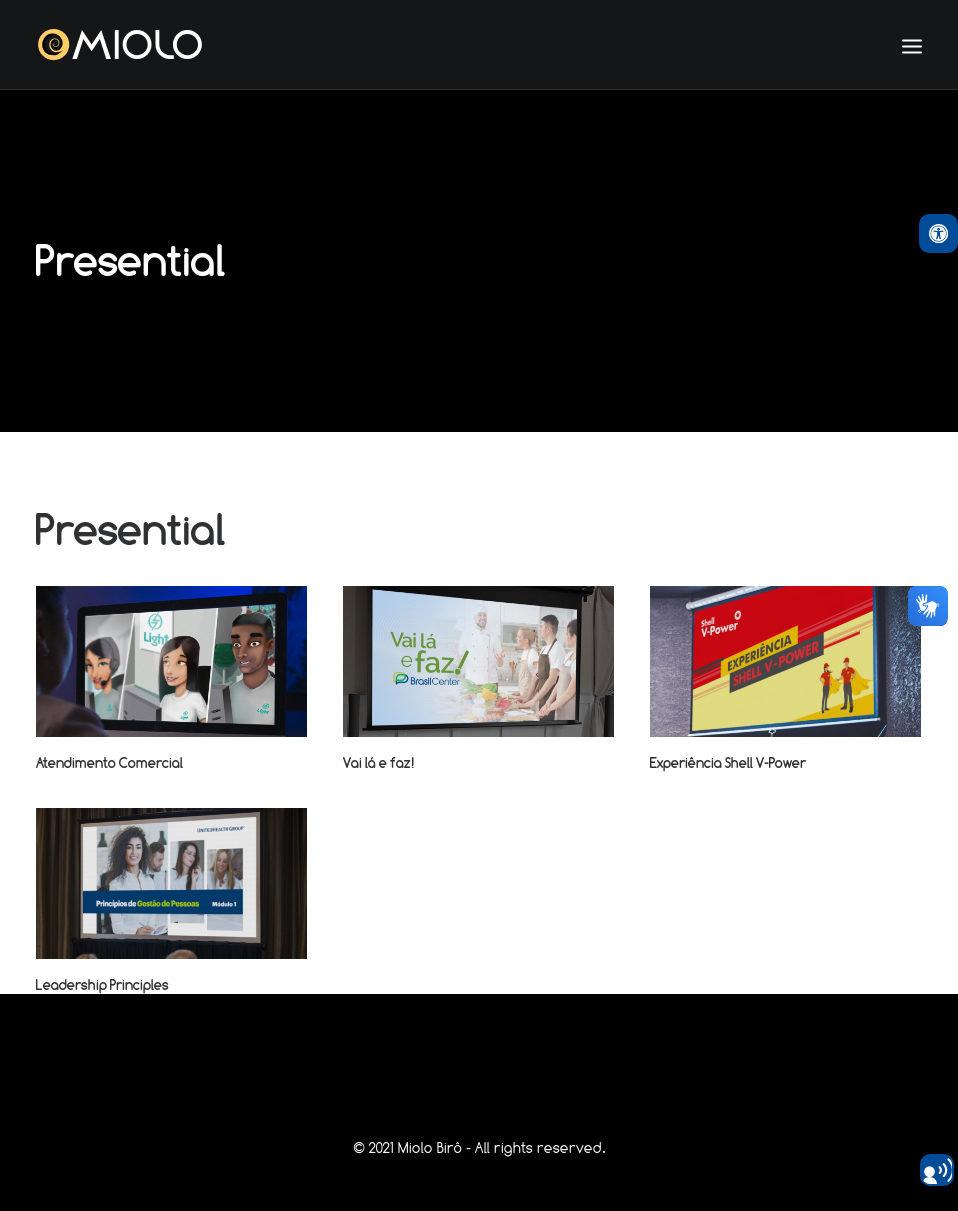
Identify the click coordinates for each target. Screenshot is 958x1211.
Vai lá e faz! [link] (379, 763)
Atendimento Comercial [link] (109, 763)
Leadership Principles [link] (102, 985)
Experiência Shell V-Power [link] (728, 763)
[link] (938, 233)
